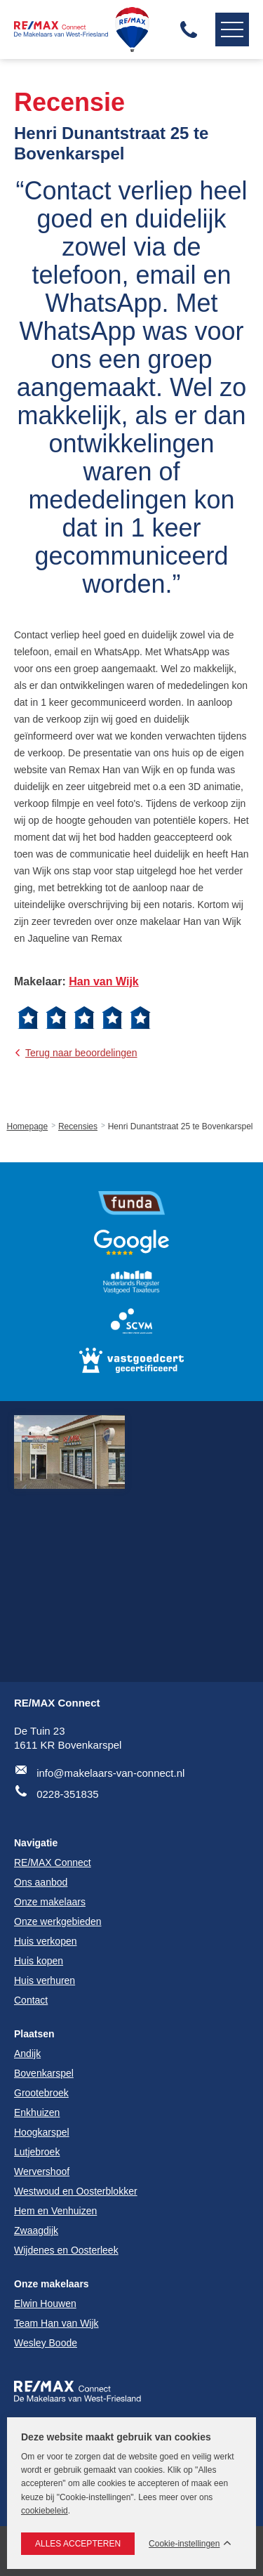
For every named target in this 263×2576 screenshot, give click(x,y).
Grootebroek (41, 2092)
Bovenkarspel (44, 2073)
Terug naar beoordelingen (81, 1052)
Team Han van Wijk (56, 2323)
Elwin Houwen (45, 2303)
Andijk (27, 2053)
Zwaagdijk (36, 2230)
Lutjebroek (37, 2151)
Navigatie (229, 29)
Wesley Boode (45, 2342)
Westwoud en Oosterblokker (75, 2191)
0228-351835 (67, 1794)
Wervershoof (41, 2171)
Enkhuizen (37, 2112)
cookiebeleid (44, 2511)
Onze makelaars (51, 2283)
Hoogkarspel (41, 2132)
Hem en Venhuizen (55, 2210)
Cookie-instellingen (184, 2544)
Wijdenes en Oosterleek (66, 2250)
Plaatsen (34, 2033)
